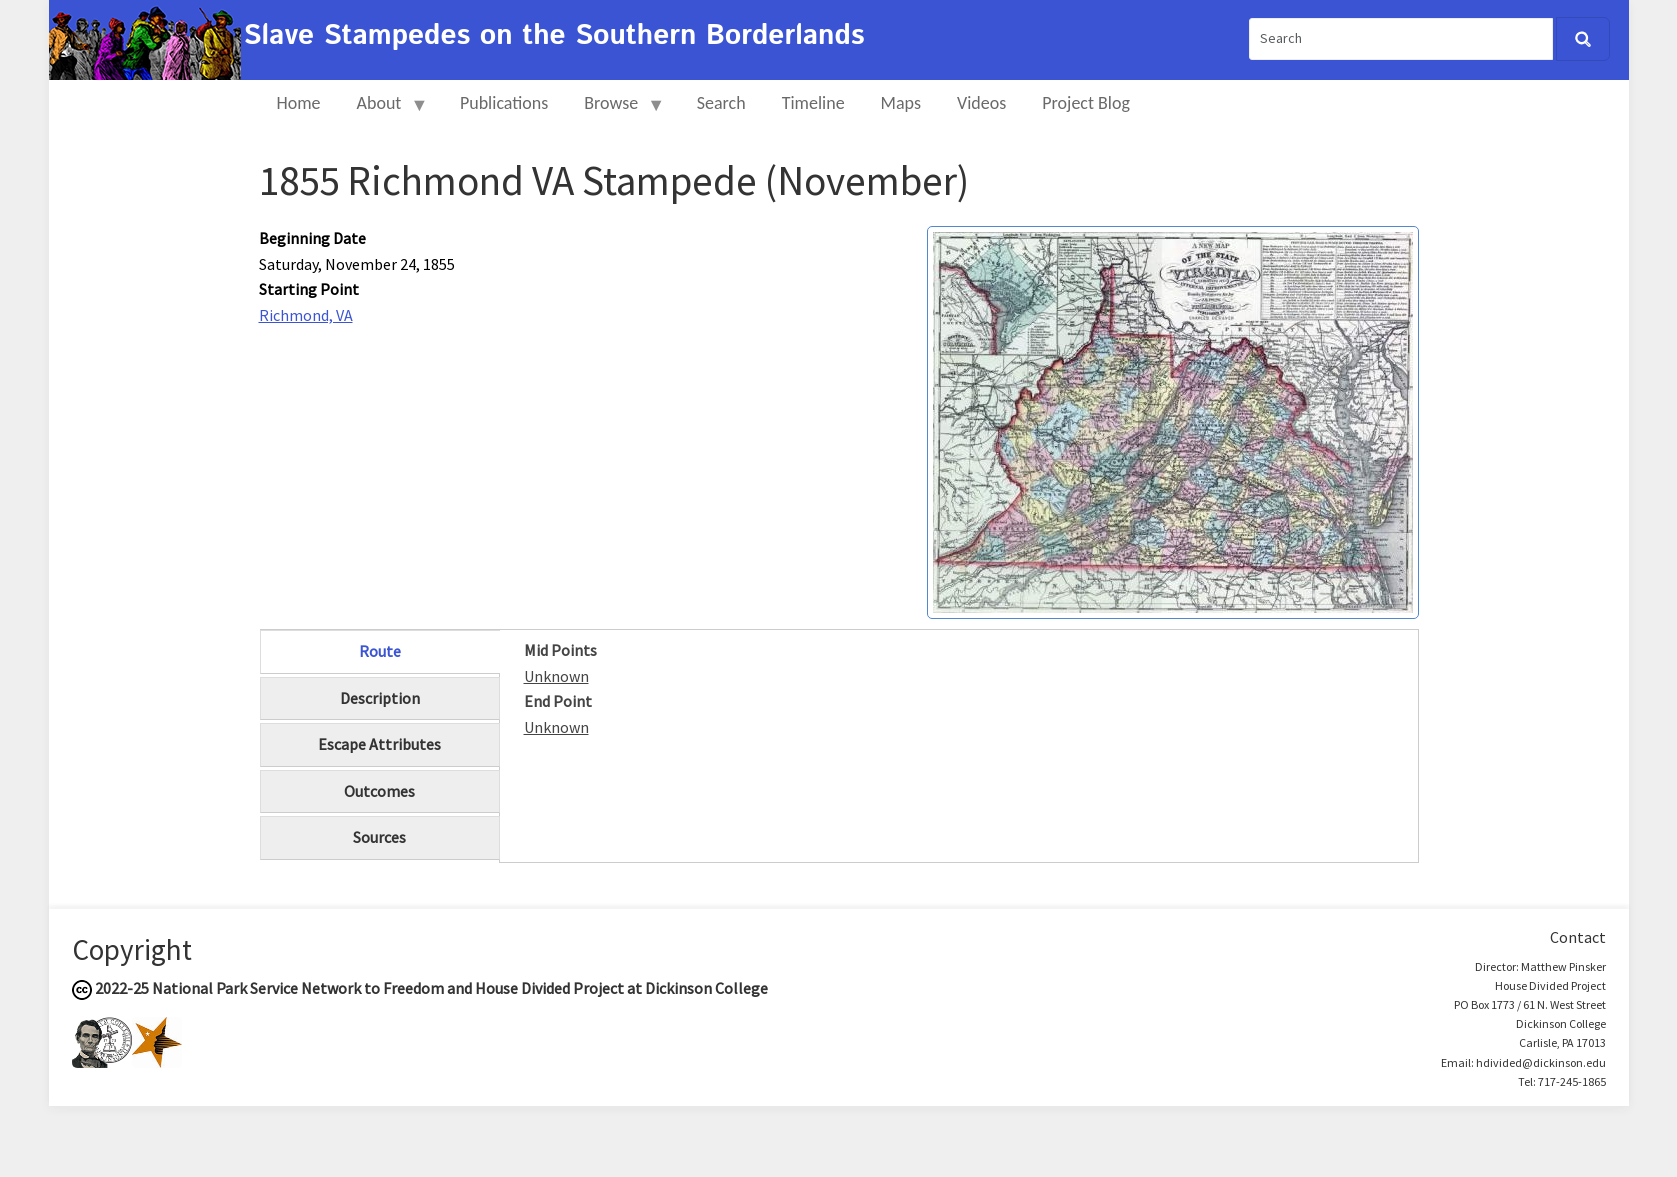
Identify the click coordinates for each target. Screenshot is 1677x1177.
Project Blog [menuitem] (1086, 103)
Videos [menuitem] (981, 103)
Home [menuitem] (299, 103)
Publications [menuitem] (504, 103)
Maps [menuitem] (901, 103)
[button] (1173, 420)
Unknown (556, 676)
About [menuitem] (384, 111)
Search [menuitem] (721, 103)
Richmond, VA (306, 315)
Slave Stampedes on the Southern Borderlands (554, 36)
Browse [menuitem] (615, 111)
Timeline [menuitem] (813, 103)
